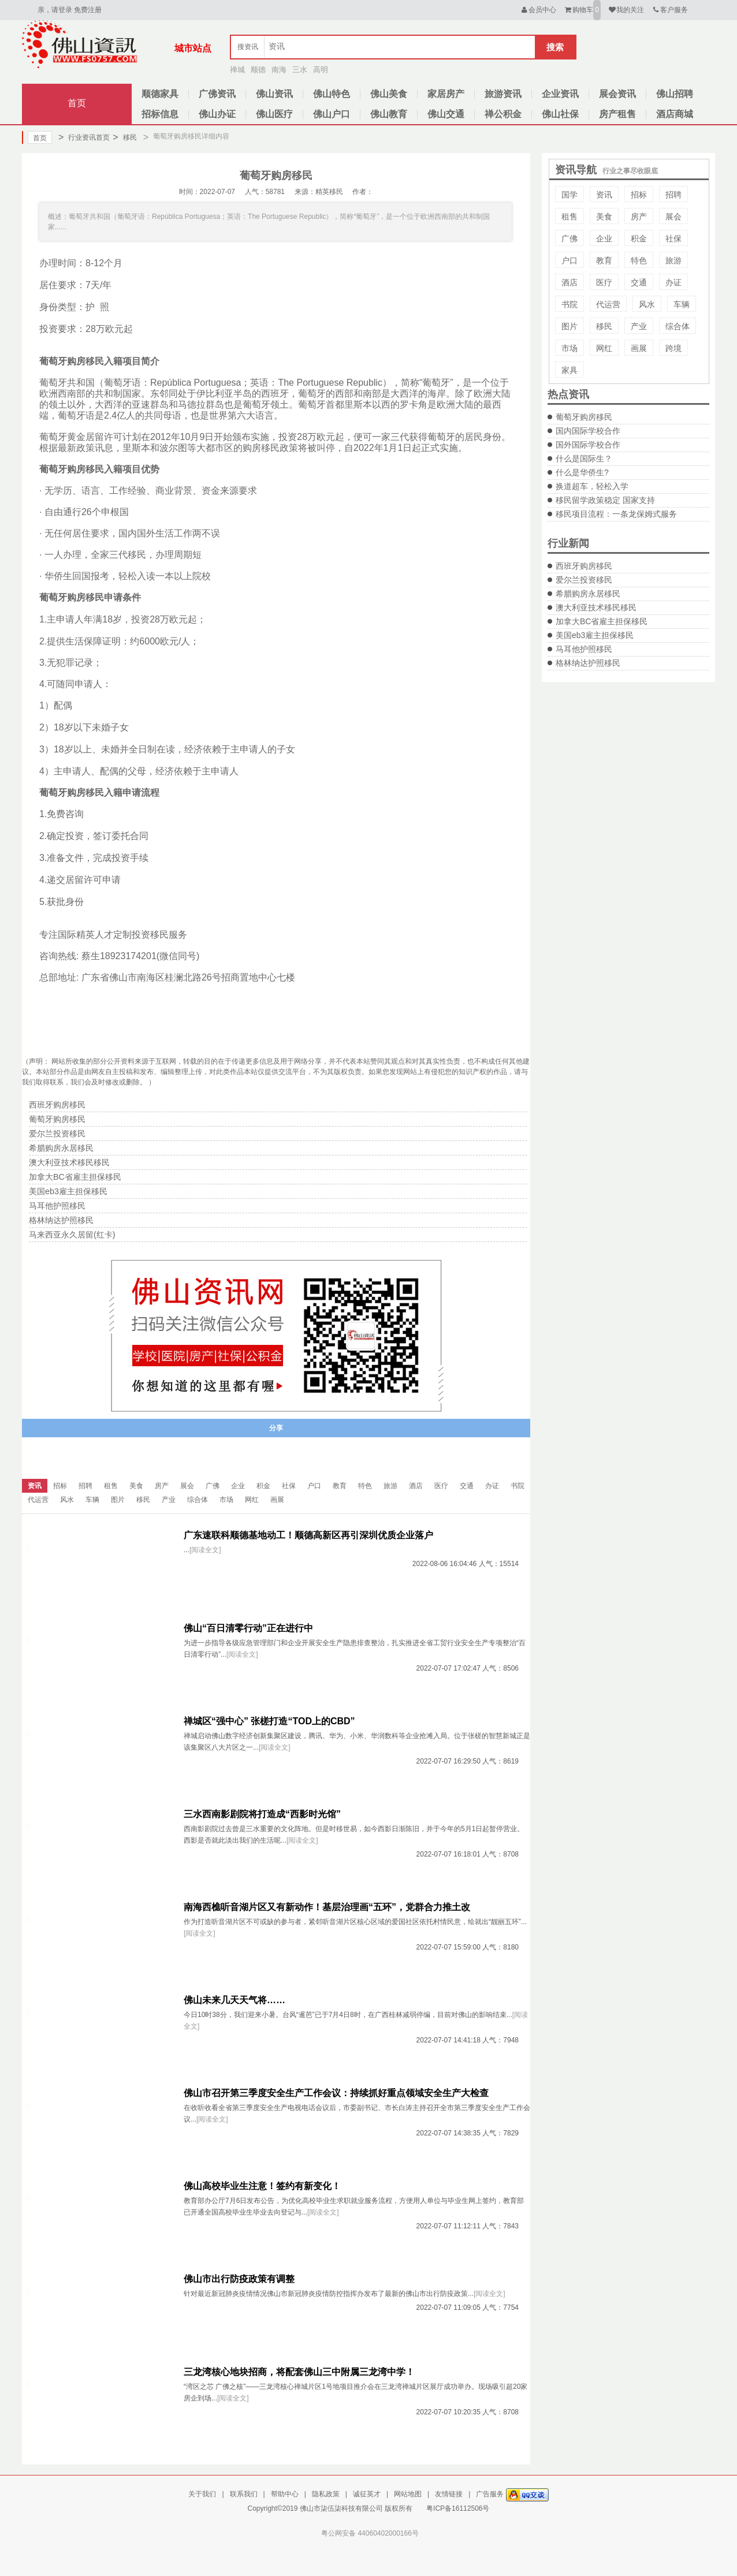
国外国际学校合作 (588, 444)
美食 (604, 216)
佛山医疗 (274, 114)
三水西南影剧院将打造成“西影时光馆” (262, 1814)
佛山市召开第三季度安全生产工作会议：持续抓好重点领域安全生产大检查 (336, 2093)
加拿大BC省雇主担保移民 (601, 621)
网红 (604, 348)
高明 (320, 69)
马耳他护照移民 (584, 649)
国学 (569, 194)
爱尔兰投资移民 (584, 579)
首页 (77, 103)
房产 (639, 216)
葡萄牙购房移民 (584, 417)
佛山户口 (331, 114)
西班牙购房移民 (584, 566)
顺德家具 (160, 94)
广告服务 (490, 2494)
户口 (569, 260)
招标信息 (160, 114)
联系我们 (244, 2494)
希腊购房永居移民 (588, 593)
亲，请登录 (55, 10)
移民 (124, 137)
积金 (639, 238)
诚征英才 (367, 2494)
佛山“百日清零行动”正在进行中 (248, 1628)
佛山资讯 (274, 94)
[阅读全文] (205, 1550)
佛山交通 (445, 114)
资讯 (604, 194)
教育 (604, 260)
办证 (673, 282)
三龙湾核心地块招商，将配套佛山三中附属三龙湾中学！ (299, 2372)
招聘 (673, 194)
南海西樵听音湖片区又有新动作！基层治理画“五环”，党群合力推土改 (327, 1907)
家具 (569, 370)
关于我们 (202, 2494)
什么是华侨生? (582, 472)
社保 (673, 238)
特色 (639, 260)
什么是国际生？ (584, 458)
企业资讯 (560, 94)
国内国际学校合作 (588, 430)
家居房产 (445, 94)
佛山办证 (217, 114)
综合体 (677, 326)
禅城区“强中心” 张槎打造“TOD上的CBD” (269, 1721)
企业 (604, 238)
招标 (639, 194)
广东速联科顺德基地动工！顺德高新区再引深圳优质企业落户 (308, 1535)
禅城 (237, 69)
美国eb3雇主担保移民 (595, 635)
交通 (639, 282)
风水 (647, 304)
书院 (569, 304)
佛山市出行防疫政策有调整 (239, 2279)
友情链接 (449, 2494)
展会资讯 (617, 94)
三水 (299, 69)
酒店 (569, 282)
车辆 (681, 304)
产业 (639, 326)
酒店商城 (674, 114)
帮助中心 (285, 2494)
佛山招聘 (674, 94)
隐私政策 (326, 2494)
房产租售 (617, 114)
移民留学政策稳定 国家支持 (605, 500)
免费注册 (88, 10)
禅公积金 (503, 114)
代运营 (608, 304)
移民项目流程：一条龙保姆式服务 (616, 514)
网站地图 (408, 2494)
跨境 (673, 348)
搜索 (555, 47)
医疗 (604, 282)
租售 (569, 216)
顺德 (258, 69)
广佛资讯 (217, 94)
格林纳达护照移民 (588, 663)
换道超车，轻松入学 (592, 486)
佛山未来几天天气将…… (234, 2000)
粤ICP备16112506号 (457, 2508)
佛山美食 (388, 94)
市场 (569, 348)
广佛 (569, 238)
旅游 (673, 260)
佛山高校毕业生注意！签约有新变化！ (262, 2186)
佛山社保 (560, 114)
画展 (639, 348)
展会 (673, 216)
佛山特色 (331, 94)
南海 (278, 69)
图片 (569, 326)
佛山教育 (388, 114)
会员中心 (538, 10)
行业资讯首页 (84, 137)
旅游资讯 (503, 94)
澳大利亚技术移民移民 (596, 607)
